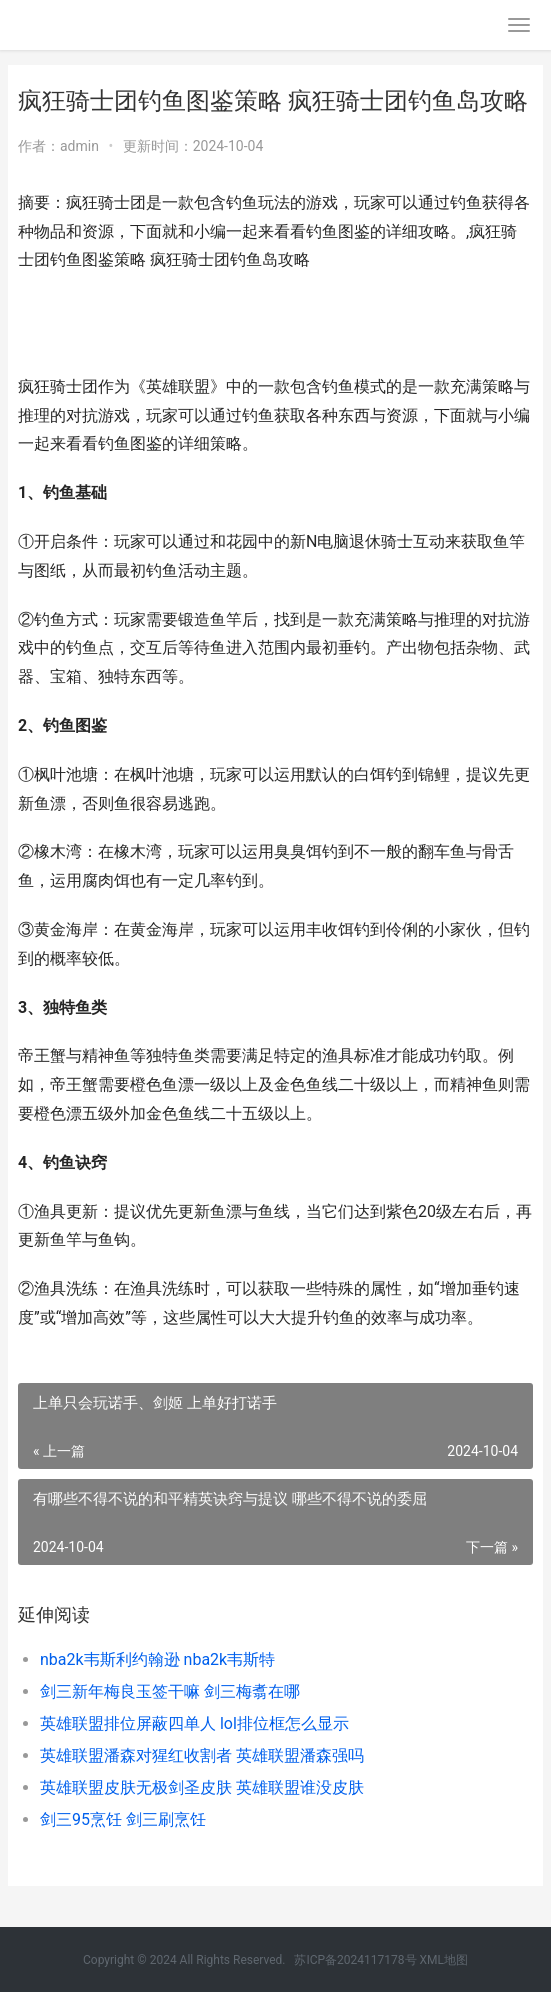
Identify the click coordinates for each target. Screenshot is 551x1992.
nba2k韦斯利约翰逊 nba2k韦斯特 (157, 1659)
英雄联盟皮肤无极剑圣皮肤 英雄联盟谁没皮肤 (202, 1787)
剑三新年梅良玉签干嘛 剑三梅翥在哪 (170, 1691)
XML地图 (444, 1960)
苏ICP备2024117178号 (355, 1960)
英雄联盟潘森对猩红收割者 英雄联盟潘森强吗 (202, 1755)
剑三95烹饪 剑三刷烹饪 (123, 1819)
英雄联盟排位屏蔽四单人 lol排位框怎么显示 (194, 1723)
